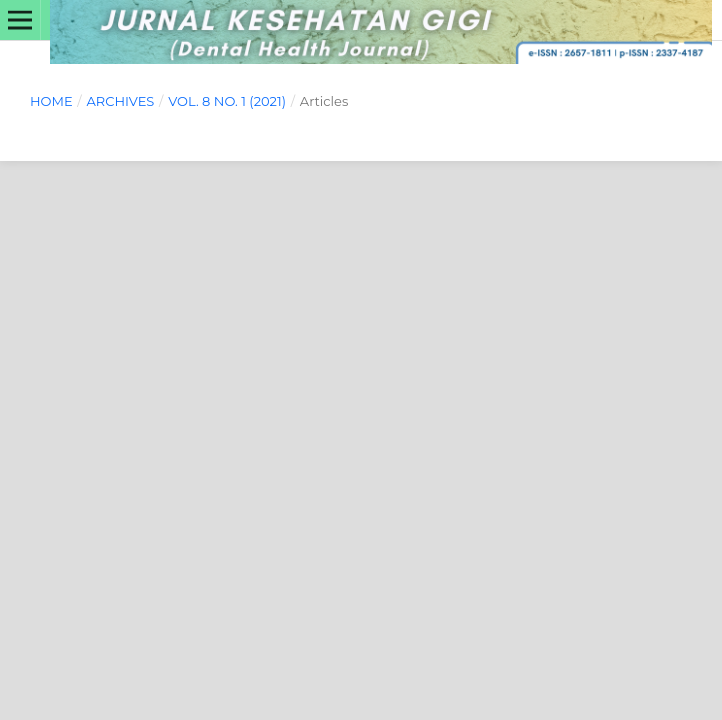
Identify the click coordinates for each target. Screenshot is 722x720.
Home (51, 101)
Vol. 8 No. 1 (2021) (227, 101)
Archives (120, 101)
